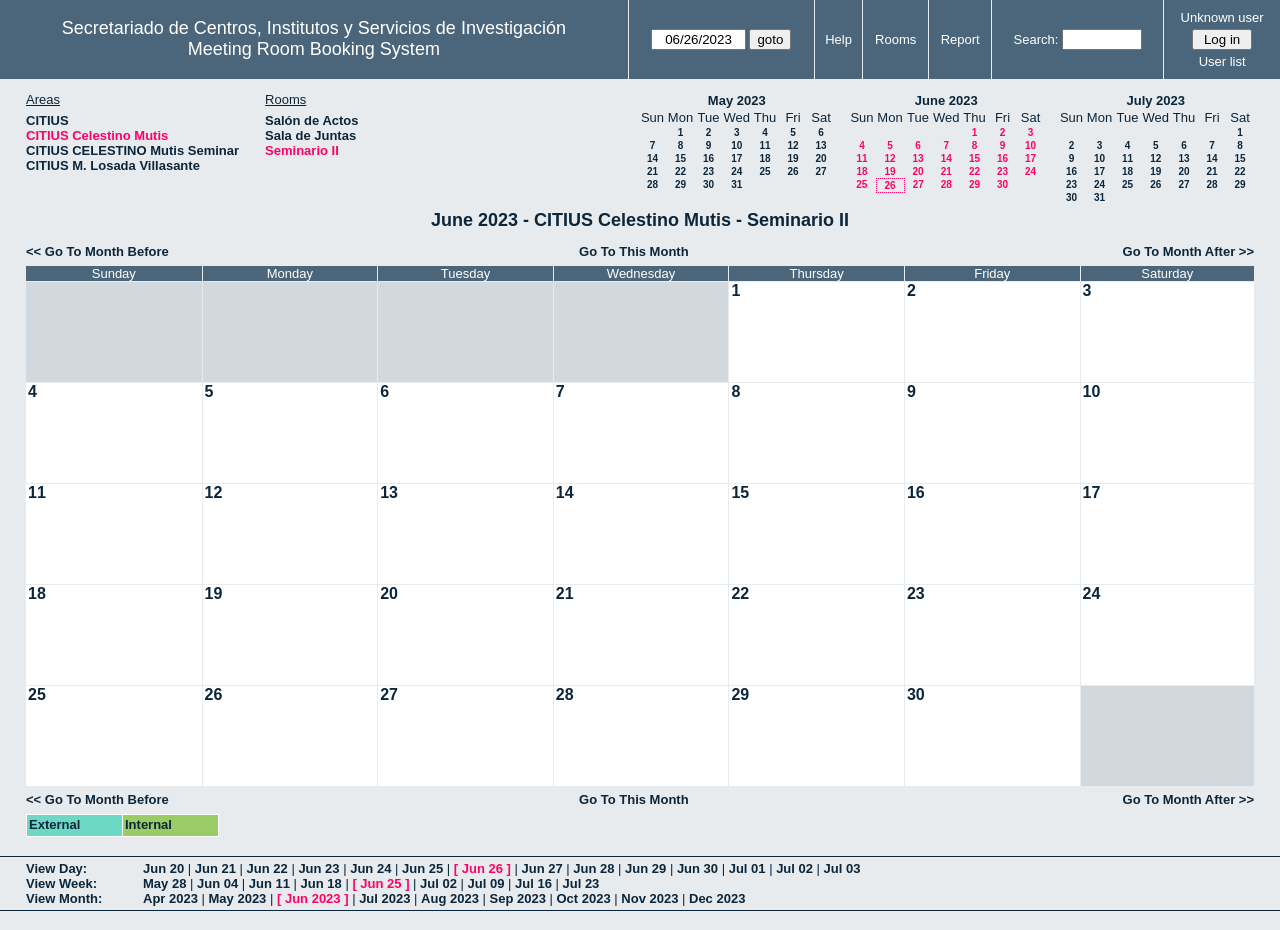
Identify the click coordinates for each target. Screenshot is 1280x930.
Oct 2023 (583, 898)
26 (792, 171)
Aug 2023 (450, 898)
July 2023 (1155, 100)
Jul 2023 (384, 898)
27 (820, 171)
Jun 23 (318, 868)
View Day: (56, 868)
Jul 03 (842, 868)
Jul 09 (486, 883)
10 (736, 145)
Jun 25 (422, 868)
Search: (1036, 39)
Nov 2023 (649, 898)
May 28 (164, 883)
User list (1222, 61)
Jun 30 (697, 868)
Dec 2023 (717, 898)
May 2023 (737, 100)
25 (764, 171)
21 (652, 171)
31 (736, 184)
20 (820, 158)
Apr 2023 (170, 898)
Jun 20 (163, 868)
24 (736, 171)
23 (708, 171)
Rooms (895, 39)
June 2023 (946, 100)
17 (736, 158)
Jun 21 (215, 868)
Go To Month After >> (1188, 251)
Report (960, 39)
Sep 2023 (518, 898)
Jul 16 (533, 883)
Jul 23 (580, 883)
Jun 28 (593, 868)
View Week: (61, 883)
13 (820, 145)
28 (652, 184)
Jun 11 (269, 883)
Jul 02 (794, 868)
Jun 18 (321, 883)
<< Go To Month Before (97, 251)
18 (764, 158)
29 (680, 184)
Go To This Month (634, 251)
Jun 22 (267, 868)
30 (708, 184)
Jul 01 (747, 868)
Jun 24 (370, 868)
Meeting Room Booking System (314, 49)
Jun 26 (482, 868)
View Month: (64, 898)
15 (680, 158)
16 (708, 158)
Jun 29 (645, 868)
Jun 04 (217, 883)
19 (792, 158)
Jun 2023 (313, 898)
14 (652, 158)
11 (764, 145)
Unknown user (1222, 17)
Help (838, 39)
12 (792, 145)
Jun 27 (541, 868)
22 (680, 171)
